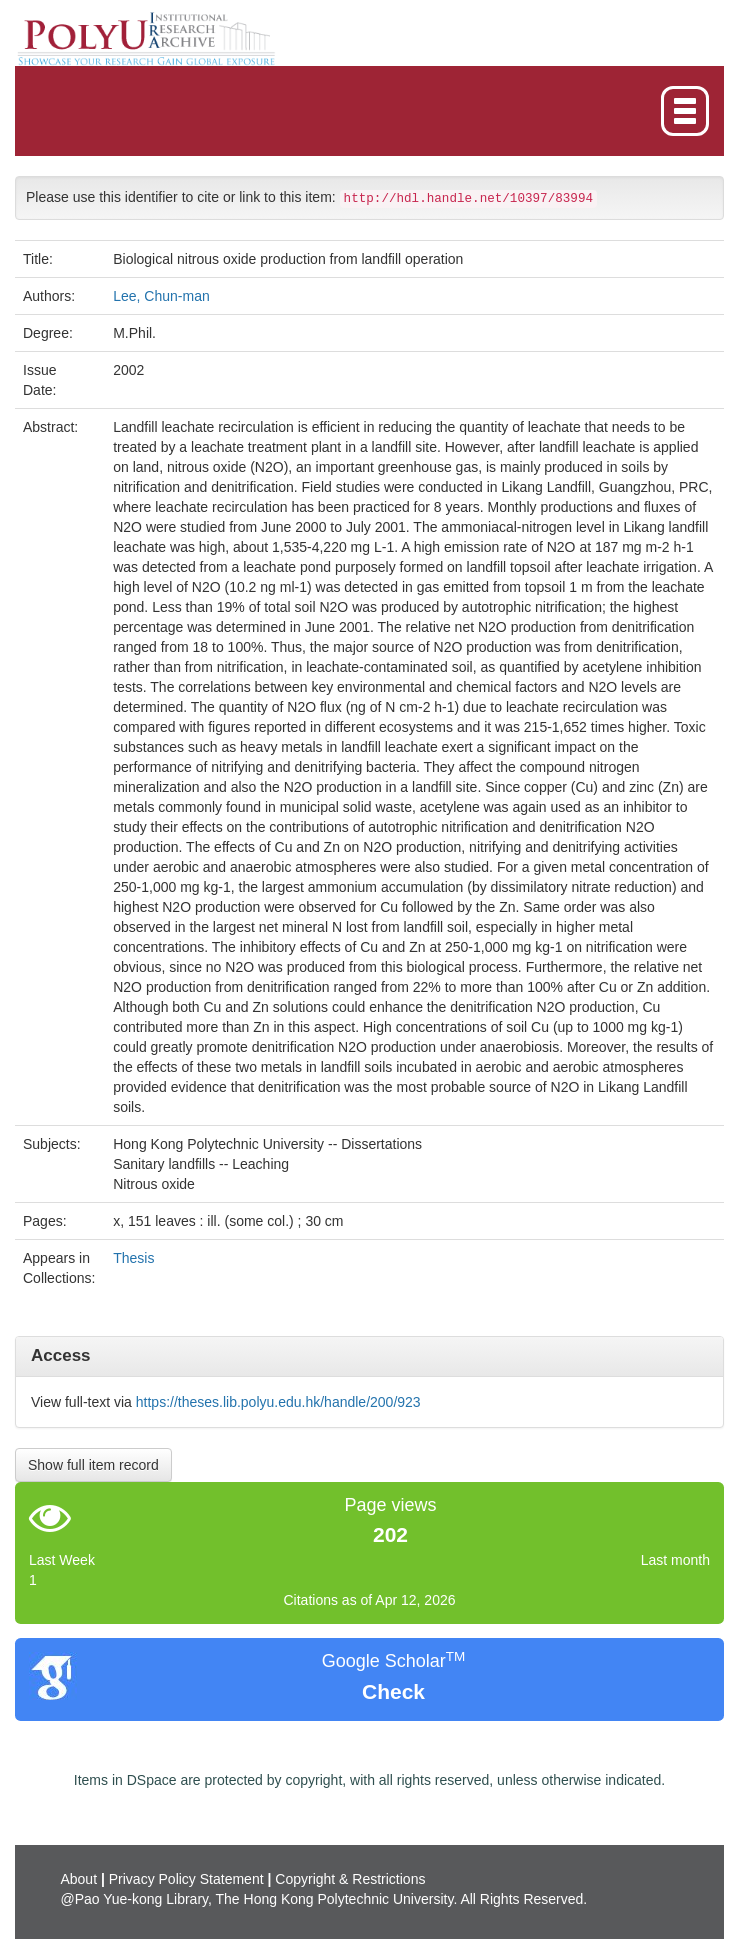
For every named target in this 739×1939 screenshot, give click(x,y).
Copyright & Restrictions (350, 1879)
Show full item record (93, 1465)
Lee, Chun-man (161, 296)
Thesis (133, 1258)
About (78, 1879)
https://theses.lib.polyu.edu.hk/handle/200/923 (278, 1402)
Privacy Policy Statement (186, 1879)
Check (393, 1691)
